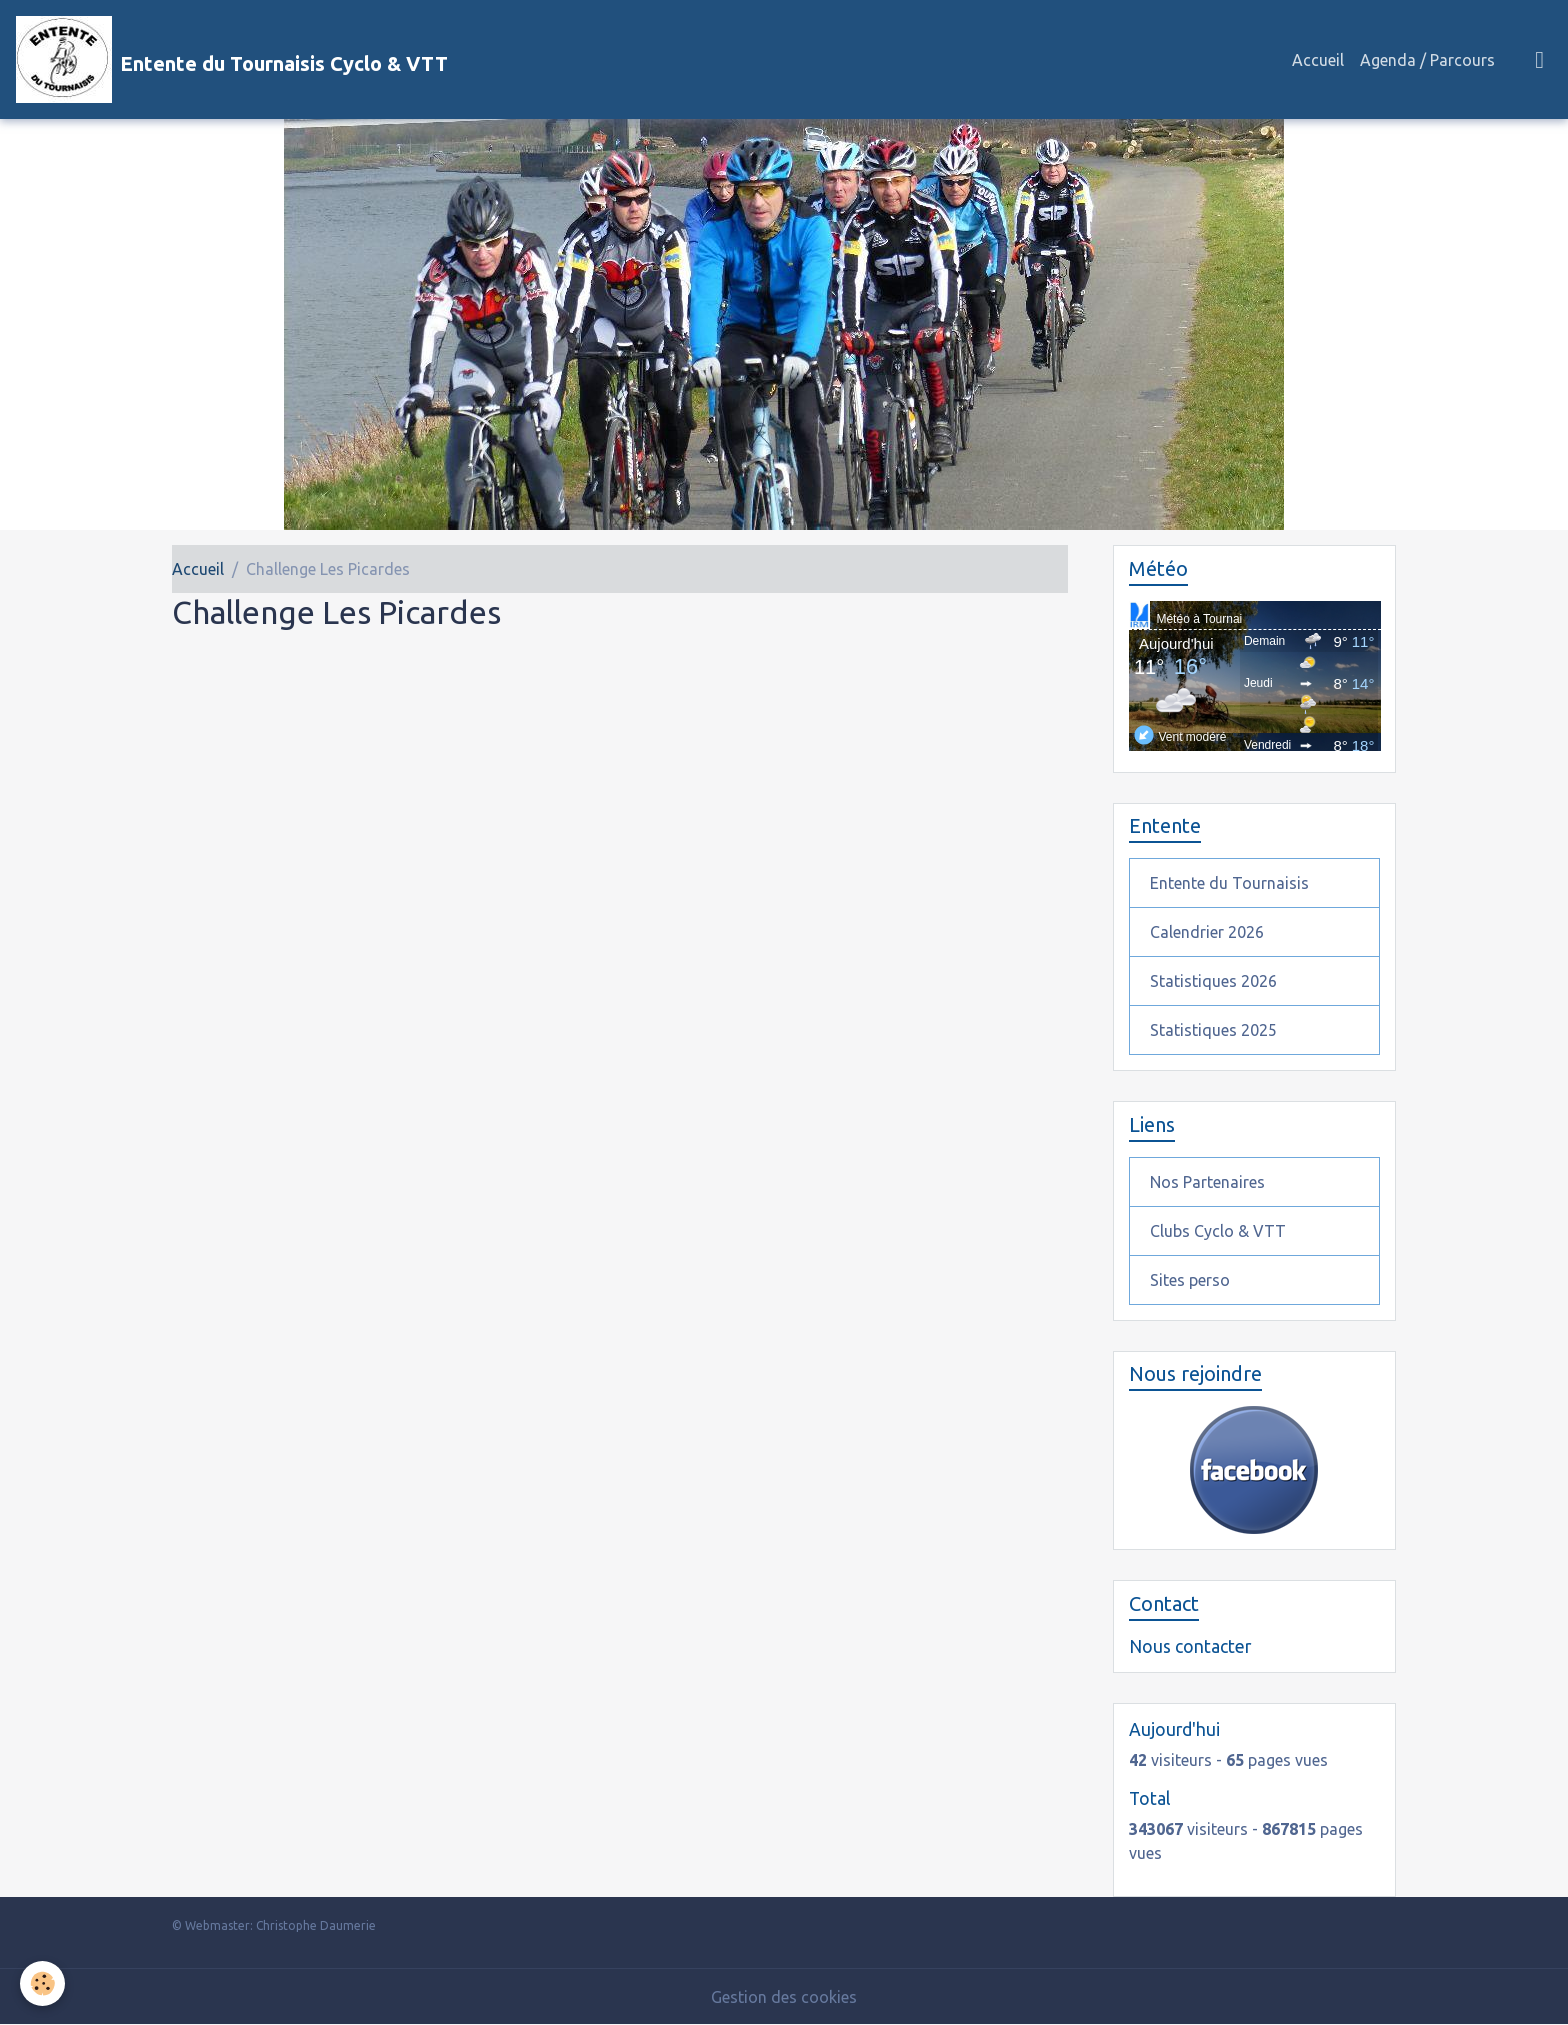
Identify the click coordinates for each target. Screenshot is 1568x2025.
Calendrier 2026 (1207, 932)
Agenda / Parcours (1427, 60)
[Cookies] (42, 1983)
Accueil (1318, 60)
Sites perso (1190, 1280)
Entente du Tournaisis (1229, 883)
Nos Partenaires (1207, 1182)
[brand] (232, 59)
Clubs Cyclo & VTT (1218, 1231)
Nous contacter (1190, 1646)
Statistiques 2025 (1213, 1030)
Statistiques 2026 (1213, 981)
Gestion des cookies (784, 1997)
